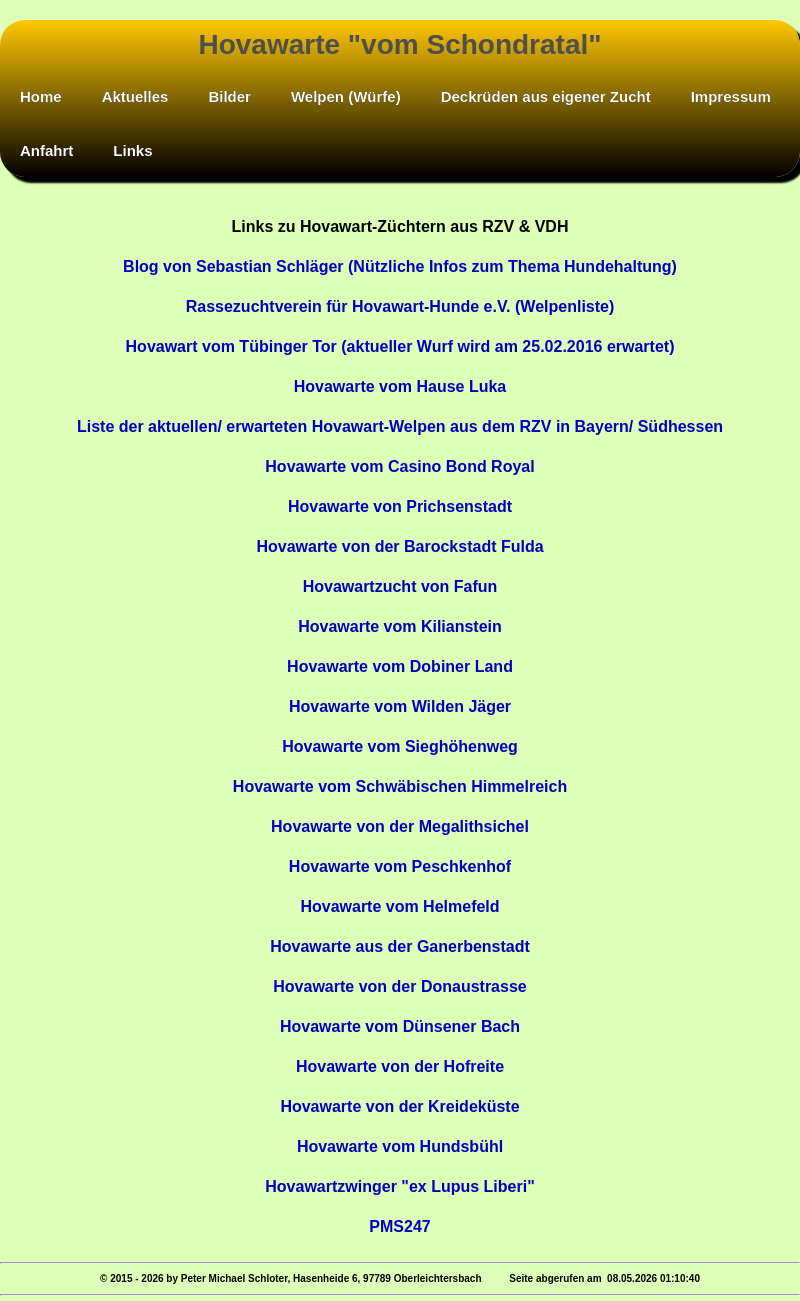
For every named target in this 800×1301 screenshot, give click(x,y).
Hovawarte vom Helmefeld (399, 906)
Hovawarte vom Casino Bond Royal (399, 466)
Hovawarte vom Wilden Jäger (400, 706)
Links (132, 150)
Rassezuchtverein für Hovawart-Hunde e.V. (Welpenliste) (400, 306)
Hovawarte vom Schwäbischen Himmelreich (400, 786)
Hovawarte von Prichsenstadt (400, 506)
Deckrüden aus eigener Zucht (546, 96)
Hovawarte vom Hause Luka (400, 386)
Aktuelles (135, 96)
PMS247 (399, 1226)
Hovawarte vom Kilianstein (400, 626)
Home (41, 96)
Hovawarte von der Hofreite (400, 1066)
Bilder (229, 96)
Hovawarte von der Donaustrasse (399, 986)
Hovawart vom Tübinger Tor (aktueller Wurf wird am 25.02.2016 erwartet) (400, 346)
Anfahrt (46, 150)
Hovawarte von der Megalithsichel (400, 826)
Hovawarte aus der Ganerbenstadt (400, 946)
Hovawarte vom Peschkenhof (400, 866)
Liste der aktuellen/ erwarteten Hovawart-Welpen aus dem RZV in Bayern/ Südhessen (400, 426)
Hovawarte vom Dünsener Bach (400, 1026)
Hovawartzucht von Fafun (400, 586)
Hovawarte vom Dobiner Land (400, 666)
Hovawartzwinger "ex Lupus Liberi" (399, 1186)
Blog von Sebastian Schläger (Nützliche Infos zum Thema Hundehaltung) (400, 266)
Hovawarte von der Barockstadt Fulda (399, 546)
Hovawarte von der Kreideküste (399, 1106)
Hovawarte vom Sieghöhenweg (400, 746)
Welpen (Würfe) (346, 96)
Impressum (731, 96)
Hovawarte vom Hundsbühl (400, 1146)
